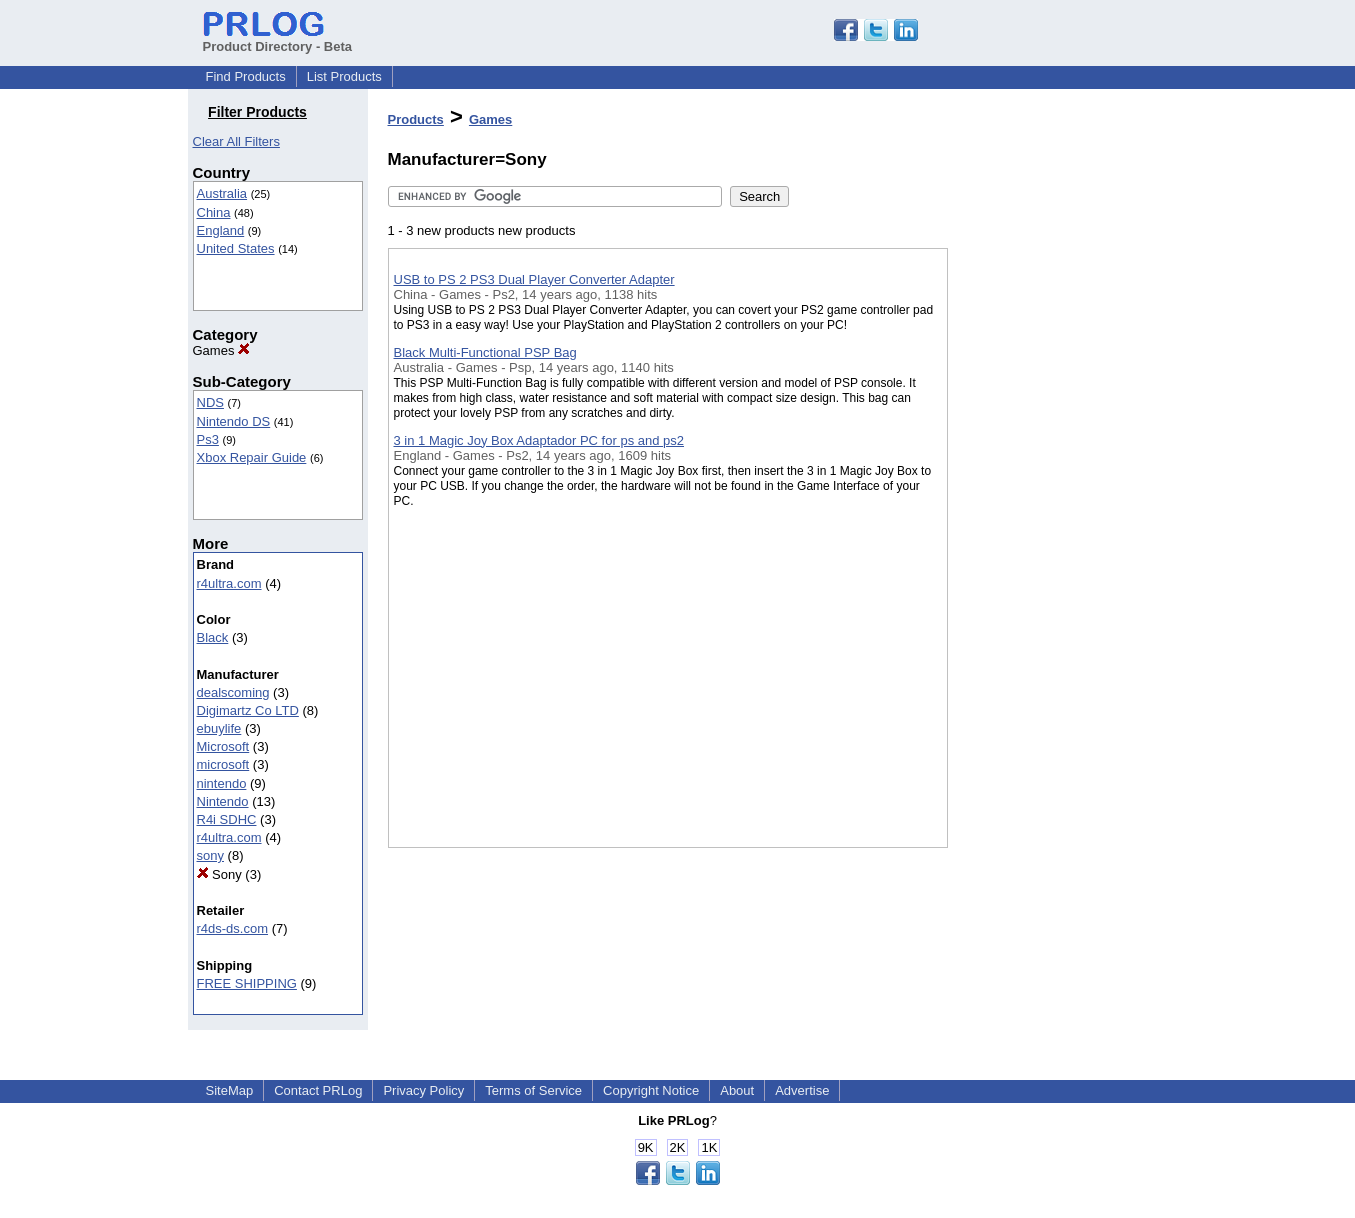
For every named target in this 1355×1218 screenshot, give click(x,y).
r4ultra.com (229, 583)
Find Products (246, 76)
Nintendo (223, 801)
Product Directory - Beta (278, 39)
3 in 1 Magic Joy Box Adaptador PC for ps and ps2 (539, 440)
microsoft (223, 764)
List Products (344, 76)
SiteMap (230, 1090)
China (214, 212)
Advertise (802, 1090)
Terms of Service (533, 1090)
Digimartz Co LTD (248, 710)
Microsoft (223, 746)
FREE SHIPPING (247, 983)
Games (222, 350)
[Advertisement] (1048, 519)
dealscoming (233, 692)
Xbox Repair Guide (252, 457)
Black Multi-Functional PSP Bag (485, 352)
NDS (210, 402)
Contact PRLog (318, 1090)
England (221, 230)
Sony (219, 874)
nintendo (222, 783)
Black (213, 637)
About (737, 1090)
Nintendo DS (234, 421)
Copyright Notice (651, 1090)
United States (236, 248)
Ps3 (208, 439)
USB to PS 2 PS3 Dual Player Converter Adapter (534, 279)
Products (416, 119)
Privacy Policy (423, 1090)
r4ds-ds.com (233, 928)
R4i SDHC (227, 819)
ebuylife (219, 728)
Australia (222, 193)
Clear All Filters (236, 141)
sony (210, 855)
